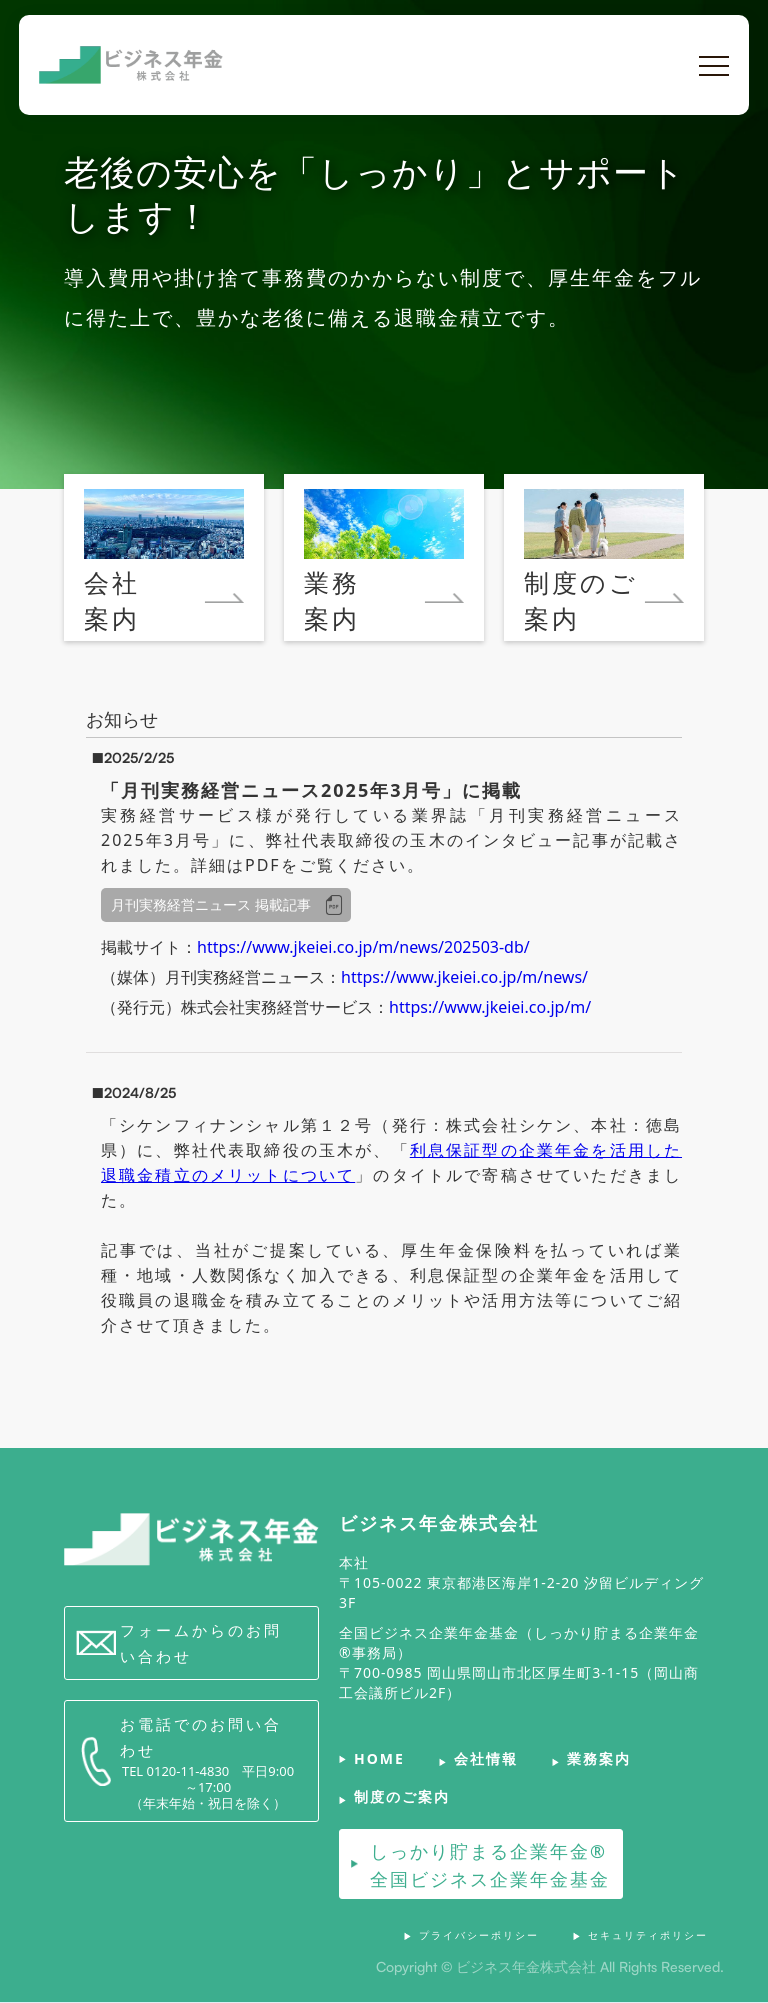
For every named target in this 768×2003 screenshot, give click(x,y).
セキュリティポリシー (648, 1935)
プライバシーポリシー (479, 1935)
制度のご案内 (402, 1797)
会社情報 (486, 1759)
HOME (379, 1759)
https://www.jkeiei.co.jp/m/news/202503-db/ (363, 947)
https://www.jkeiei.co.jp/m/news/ (464, 977)
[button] (714, 66)
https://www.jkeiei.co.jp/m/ (490, 1007)
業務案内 (599, 1759)
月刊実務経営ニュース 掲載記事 (211, 904)
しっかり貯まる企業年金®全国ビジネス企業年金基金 (490, 1865)
